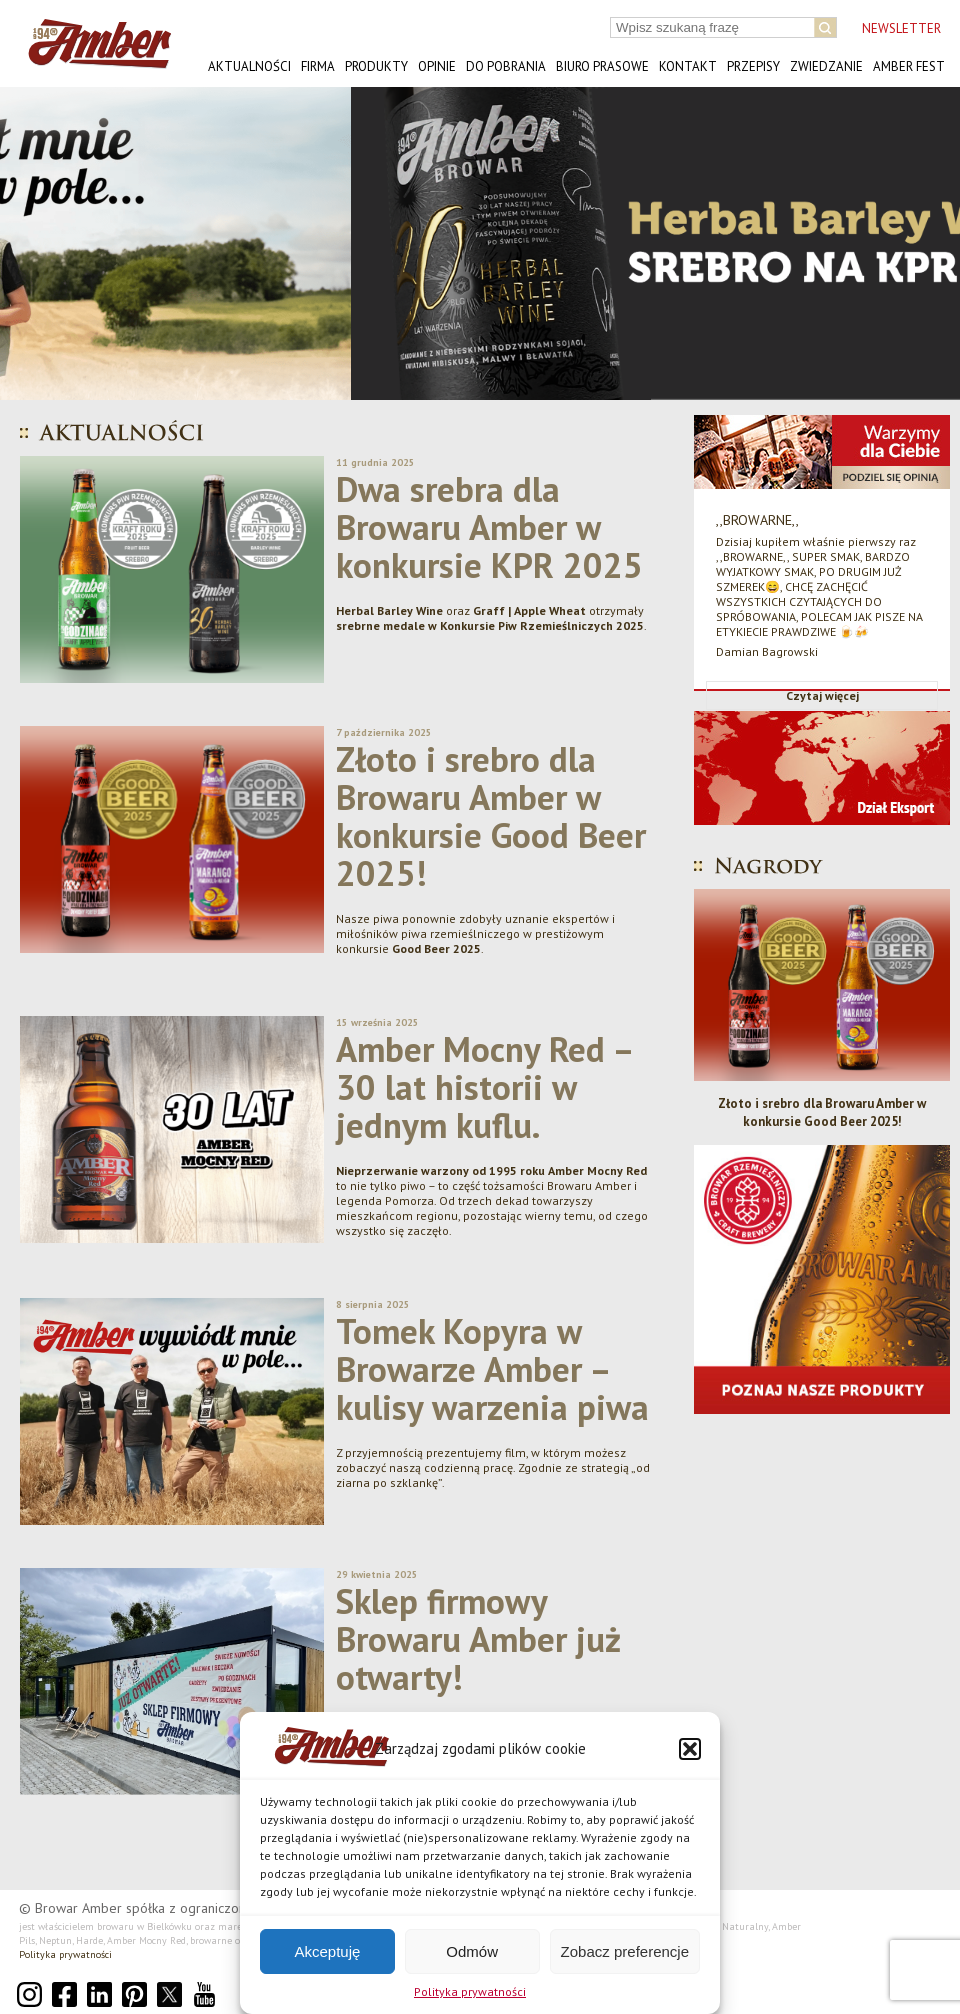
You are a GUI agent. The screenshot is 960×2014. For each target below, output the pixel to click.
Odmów (472, 1951)
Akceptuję (327, 1951)
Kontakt (688, 66)
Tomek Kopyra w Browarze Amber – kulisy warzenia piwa (492, 1369)
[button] (690, 1749)
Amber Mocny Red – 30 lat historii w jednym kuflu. (484, 1087)
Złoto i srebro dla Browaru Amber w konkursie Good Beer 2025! (491, 816)
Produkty (376, 66)
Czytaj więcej (822, 695)
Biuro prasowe (602, 66)
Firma (318, 66)
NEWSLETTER (901, 28)
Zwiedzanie (826, 66)
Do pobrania (506, 66)
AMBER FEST (909, 66)
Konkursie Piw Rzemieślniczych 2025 (542, 625)
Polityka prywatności (470, 1991)
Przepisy (753, 66)
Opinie (437, 66)
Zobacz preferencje (625, 1951)
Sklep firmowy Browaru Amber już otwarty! (478, 1639)
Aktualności (249, 66)
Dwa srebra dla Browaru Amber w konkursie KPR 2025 (489, 527)
